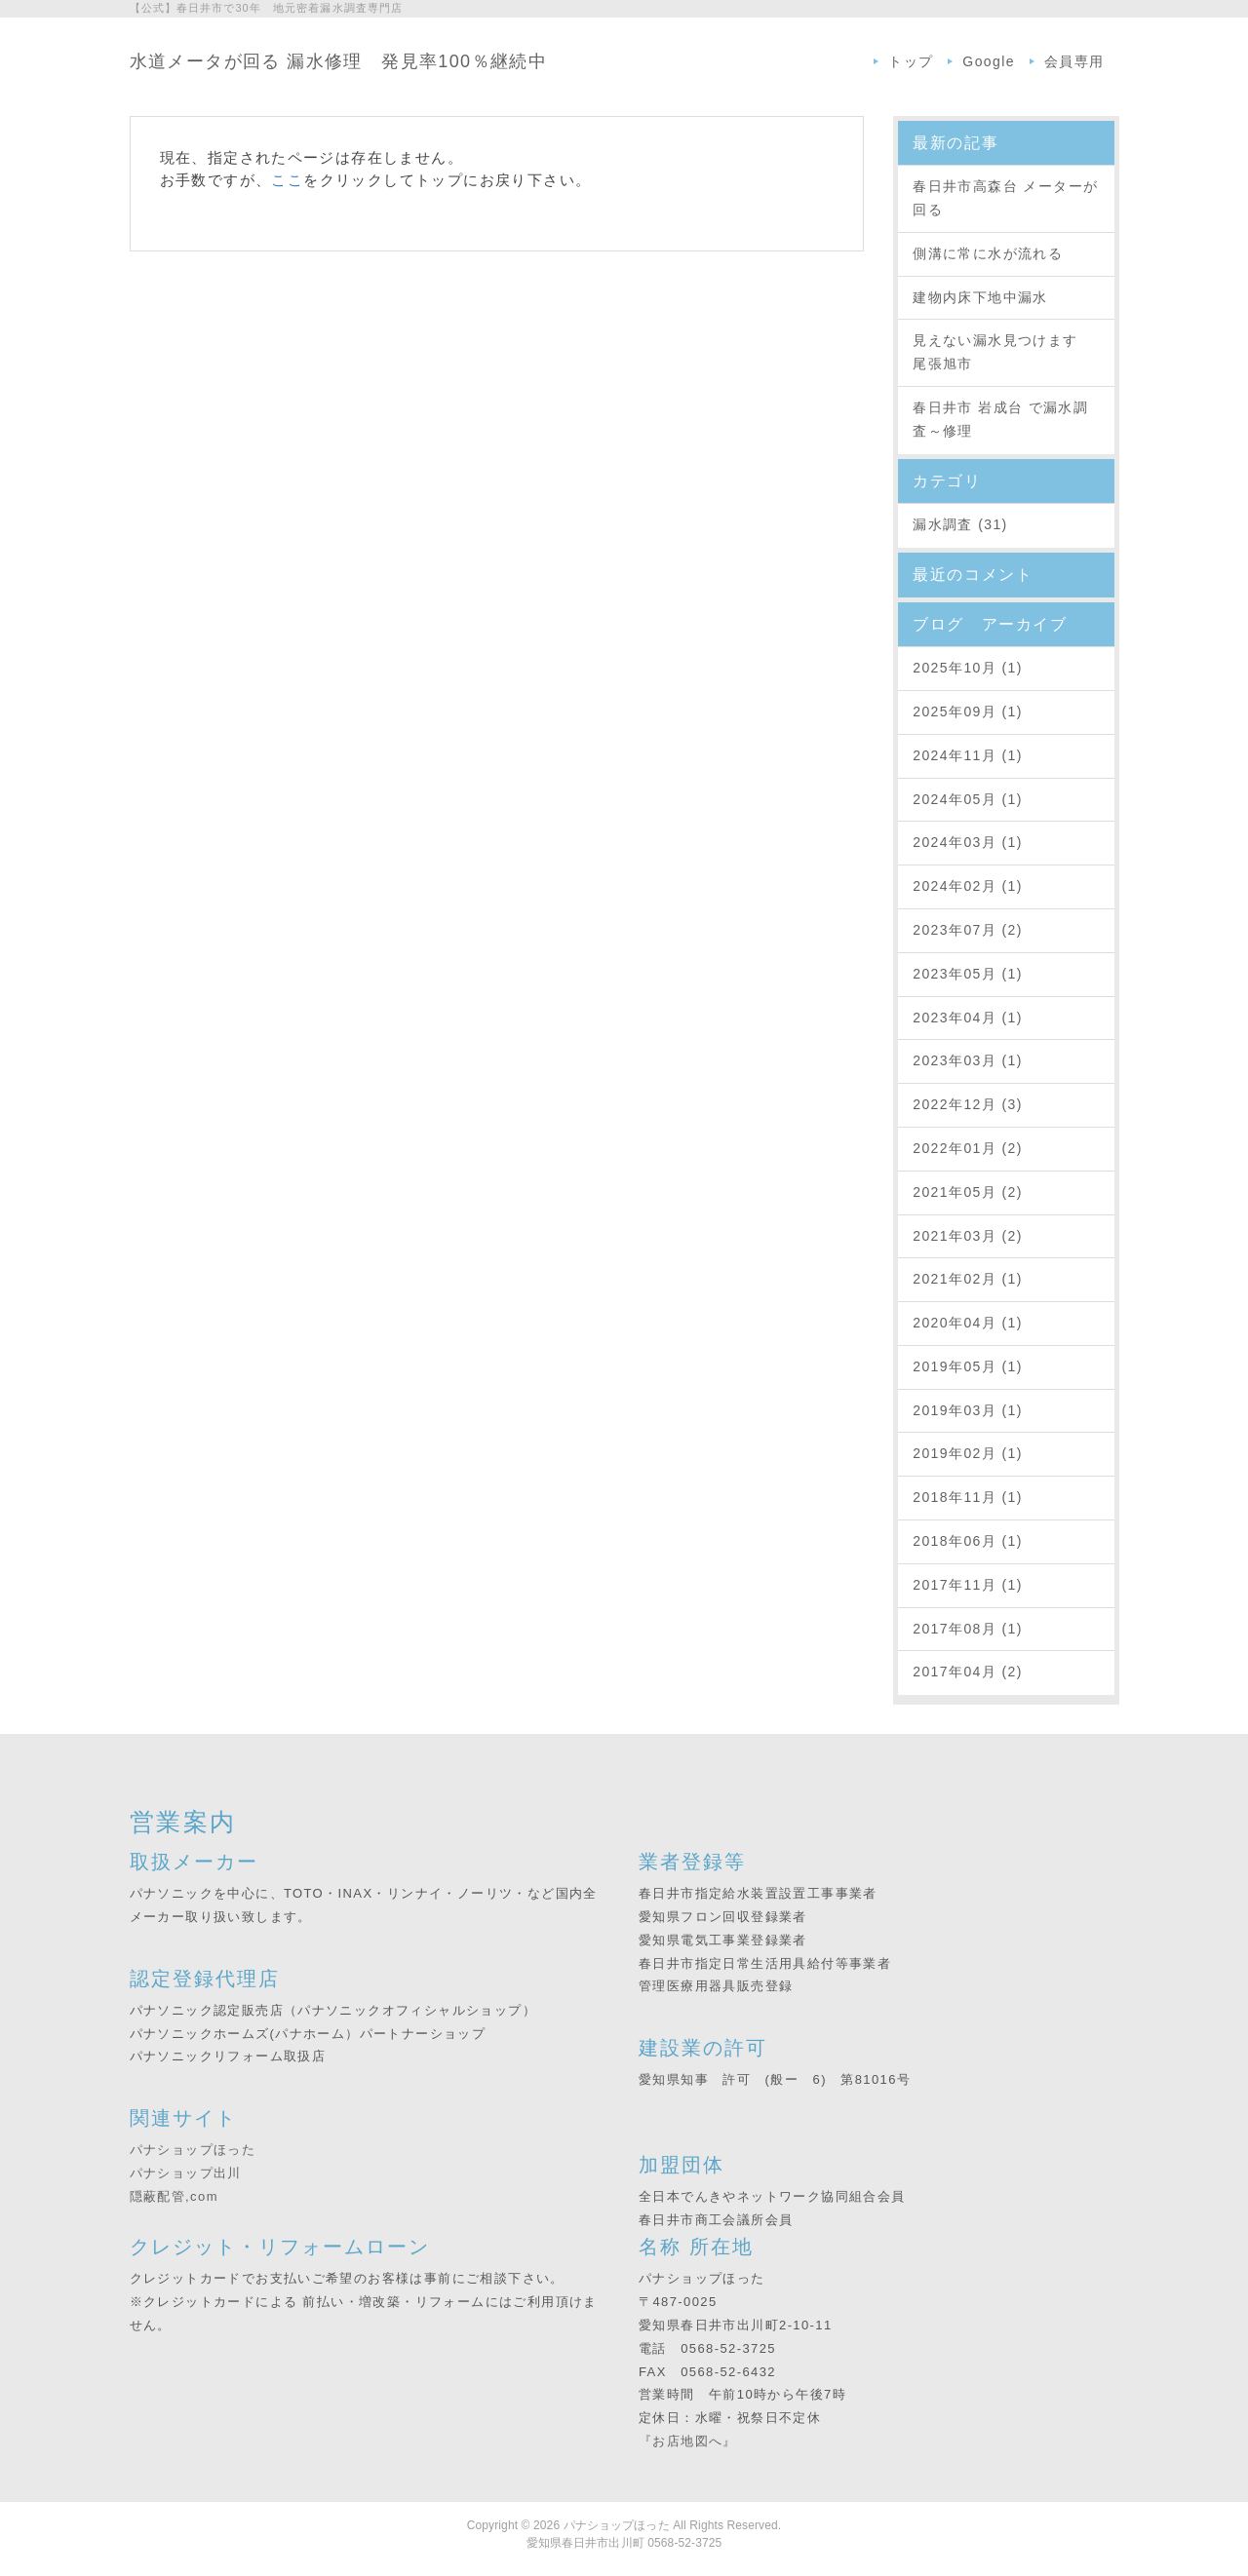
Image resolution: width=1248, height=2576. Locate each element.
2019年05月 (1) (968, 1366)
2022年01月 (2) (968, 1148)
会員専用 (1074, 61)
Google (988, 61)
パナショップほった (193, 2149)
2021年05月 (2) (968, 1192)
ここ (287, 180)
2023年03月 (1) (968, 1060)
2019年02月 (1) (968, 1453)
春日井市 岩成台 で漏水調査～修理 (1000, 419)
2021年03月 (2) (968, 1236)
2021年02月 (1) (968, 1279)
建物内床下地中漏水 (980, 297)
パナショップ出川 (186, 2173)
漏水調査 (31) (960, 524)
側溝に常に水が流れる (988, 253)
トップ (910, 61)
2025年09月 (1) (968, 711)
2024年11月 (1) (968, 755)
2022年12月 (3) (968, 1104)
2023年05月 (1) (968, 973)
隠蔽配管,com (174, 2196)
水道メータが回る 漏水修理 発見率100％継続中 (339, 61)
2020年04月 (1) (968, 1322)
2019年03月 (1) (968, 1410)
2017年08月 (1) (968, 1628)
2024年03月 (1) (968, 842)
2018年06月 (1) (968, 1541)
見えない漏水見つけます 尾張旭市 (1003, 351)
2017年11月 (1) (968, 1585)
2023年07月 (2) (968, 930)
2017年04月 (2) (968, 1671)
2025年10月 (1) (968, 667)
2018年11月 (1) (968, 1497)
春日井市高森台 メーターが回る (1005, 197)
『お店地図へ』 (688, 2441)
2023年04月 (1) (968, 1017)
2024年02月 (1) (968, 886)
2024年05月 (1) (968, 799)
